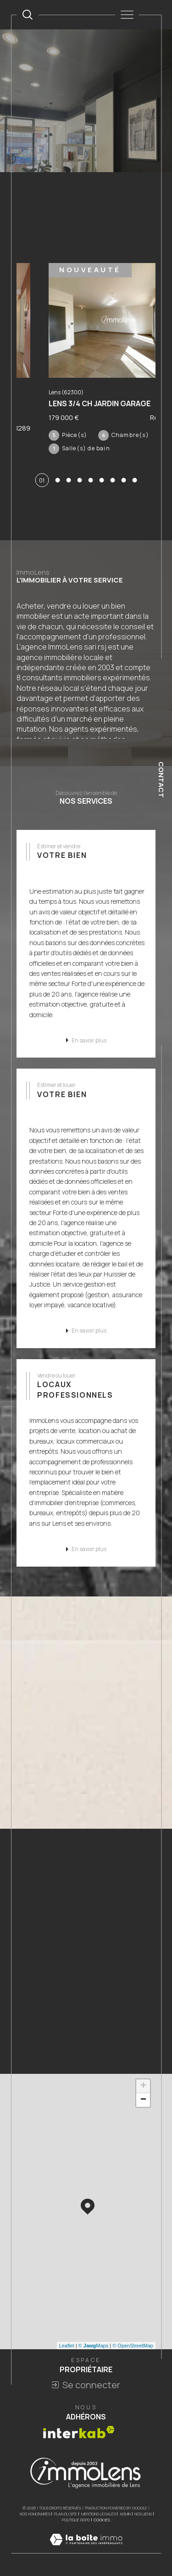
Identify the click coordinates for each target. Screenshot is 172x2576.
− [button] (143, 2100)
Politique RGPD (76, 2520)
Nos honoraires (35, 2514)
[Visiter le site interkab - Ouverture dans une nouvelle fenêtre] (79, 2432)
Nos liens (143, 2514)
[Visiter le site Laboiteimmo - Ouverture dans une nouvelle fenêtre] (86, 2549)
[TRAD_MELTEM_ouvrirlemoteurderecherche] (27, 14)
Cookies (102, 2520)
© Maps (93, 2345)
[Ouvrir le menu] (127, 14)
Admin (125, 2514)
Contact (161, 780)
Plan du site (65, 2514)
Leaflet (66, 2345)
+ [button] (143, 2086)
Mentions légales (98, 2514)
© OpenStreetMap (132, 2345)
